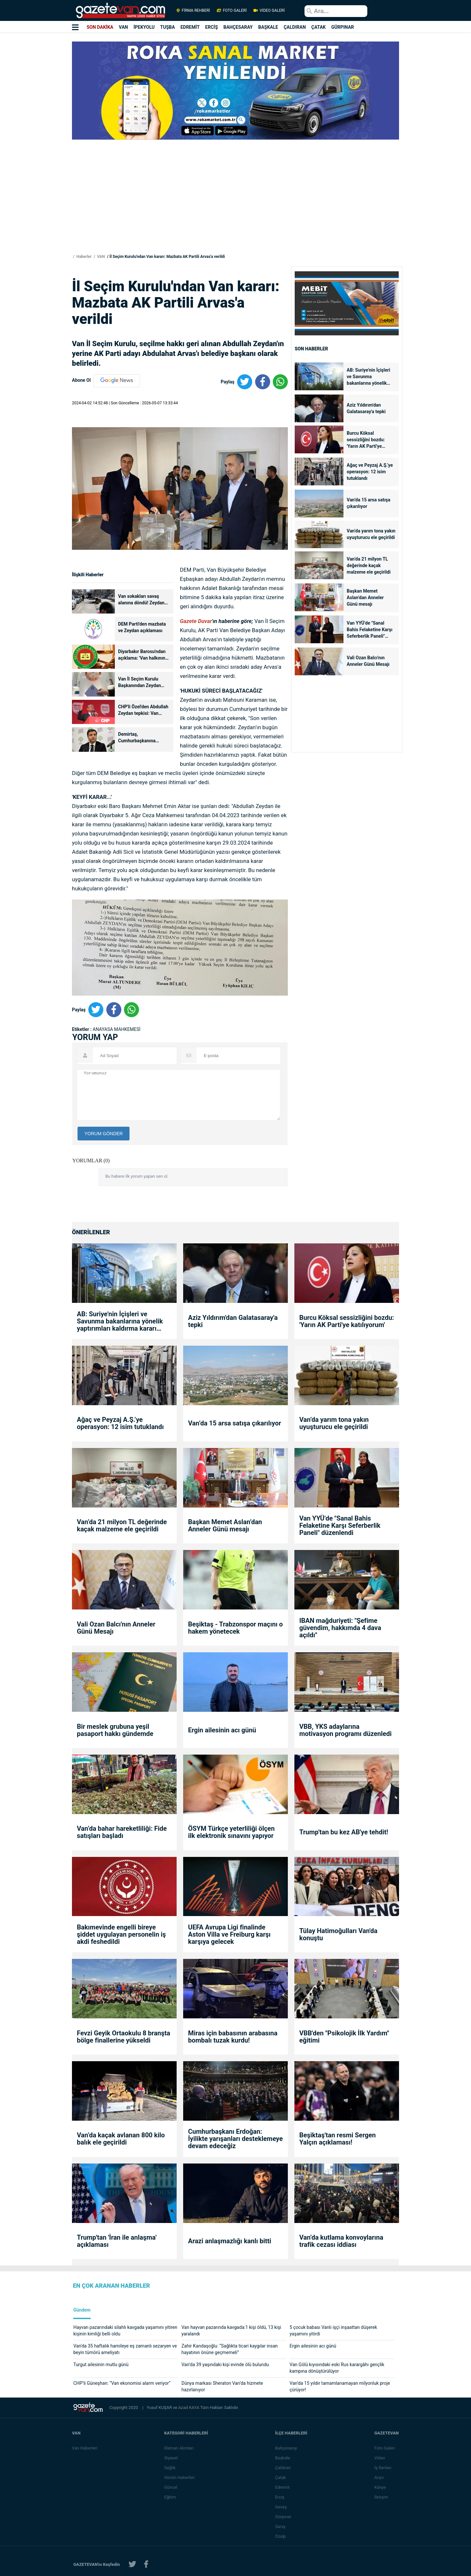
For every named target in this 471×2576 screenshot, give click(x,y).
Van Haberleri (84, 2448)
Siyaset (171, 2457)
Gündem (82, 2310)
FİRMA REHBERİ (193, 10)
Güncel (171, 2487)
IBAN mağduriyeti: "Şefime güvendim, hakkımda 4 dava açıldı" (340, 1628)
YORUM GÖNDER (103, 1133)
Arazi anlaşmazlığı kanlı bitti (229, 2241)
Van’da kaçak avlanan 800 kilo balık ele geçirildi (121, 2138)
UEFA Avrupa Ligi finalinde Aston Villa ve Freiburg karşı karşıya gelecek (229, 1934)
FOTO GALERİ (232, 10)
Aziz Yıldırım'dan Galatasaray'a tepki (366, 408)
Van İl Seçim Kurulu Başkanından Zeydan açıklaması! (139, 682)
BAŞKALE (268, 27)
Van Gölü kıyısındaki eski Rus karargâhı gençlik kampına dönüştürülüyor (336, 2368)
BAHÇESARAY (238, 27)
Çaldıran (283, 2467)
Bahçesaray (286, 2448)
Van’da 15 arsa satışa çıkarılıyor (368, 503)
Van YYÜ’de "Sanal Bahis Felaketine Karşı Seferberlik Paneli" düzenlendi (369, 630)
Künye (380, 2487)
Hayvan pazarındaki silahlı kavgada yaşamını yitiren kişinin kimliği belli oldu (125, 2330)
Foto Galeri (385, 2448)
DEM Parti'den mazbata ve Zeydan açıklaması (142, 627)
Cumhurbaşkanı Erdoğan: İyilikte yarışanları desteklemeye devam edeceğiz (235, 2138)
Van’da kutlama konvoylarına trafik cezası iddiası (341, 2241)
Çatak (280, 2477)
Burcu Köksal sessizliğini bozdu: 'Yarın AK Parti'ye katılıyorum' (366, 440)
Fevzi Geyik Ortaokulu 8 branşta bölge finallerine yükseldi (123, 2036)
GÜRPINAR (342, 27)
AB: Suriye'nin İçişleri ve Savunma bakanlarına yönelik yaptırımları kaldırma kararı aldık (368, 377)
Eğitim (171, 2497)
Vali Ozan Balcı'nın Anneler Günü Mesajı (369, 661)
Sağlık (170, 2467)
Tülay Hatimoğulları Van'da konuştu (338, 1934)
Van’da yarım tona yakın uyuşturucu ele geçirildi (371, 534)
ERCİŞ (211, 27)
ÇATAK (318, 27)
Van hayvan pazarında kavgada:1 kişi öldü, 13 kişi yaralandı (231, 2330)
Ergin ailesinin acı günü (222, 1730)
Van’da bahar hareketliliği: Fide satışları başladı (122, 1832)
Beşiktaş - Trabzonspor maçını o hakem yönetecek (235, 1628)
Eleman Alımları (179, 2448)
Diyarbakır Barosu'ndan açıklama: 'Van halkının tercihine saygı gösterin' (142, 655)
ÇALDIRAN (295, 27)
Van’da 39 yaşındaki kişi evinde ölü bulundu (225, 2364)
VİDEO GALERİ (269, 10)
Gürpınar (283, 2516)
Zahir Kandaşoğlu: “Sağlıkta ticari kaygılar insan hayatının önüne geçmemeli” (230, 2349)
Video (380, 2457)
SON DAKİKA (100, 27)
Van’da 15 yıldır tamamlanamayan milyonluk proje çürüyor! (339, 2386)
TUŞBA (167, 27)
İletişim (381, 2497)
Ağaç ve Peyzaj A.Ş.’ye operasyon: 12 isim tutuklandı (370, 472)
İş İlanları (383, 2467)
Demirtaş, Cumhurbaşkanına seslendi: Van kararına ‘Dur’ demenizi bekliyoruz (144, 738)
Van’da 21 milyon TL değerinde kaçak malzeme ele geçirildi (369, 565)
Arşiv (379, 2477)
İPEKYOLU (144, 27)
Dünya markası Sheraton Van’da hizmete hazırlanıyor (222, 2386)
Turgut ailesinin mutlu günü (101, 2364)
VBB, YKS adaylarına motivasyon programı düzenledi (345, 1730)
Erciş (280, 2497)
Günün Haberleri (180, 2477)
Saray (280, 2526)
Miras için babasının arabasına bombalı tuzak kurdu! (232, 2036)
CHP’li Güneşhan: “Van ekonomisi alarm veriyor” (121, 2383)
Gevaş (281, 2506)
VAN (123, 27)
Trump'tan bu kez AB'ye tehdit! (343, 1832)
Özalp (280, 2536)
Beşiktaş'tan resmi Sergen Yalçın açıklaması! (337, 2138)
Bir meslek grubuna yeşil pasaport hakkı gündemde (115, 1730)
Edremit (282, 2487)
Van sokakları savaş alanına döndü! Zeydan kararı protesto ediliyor (141, 600)
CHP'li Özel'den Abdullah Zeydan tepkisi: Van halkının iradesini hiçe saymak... (143, 710)
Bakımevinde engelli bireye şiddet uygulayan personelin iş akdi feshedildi (121, 1934)
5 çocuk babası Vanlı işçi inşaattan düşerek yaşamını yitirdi (333, 2330)
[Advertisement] (39, 117)
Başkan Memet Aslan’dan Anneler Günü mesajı (365, 597)
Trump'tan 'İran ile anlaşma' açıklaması (117, 2241)
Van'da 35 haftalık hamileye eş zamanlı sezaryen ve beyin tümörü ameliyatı (125, 2349)
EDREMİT (190, 27)
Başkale (282, 2457)
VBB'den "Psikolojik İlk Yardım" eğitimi (344, 2036)
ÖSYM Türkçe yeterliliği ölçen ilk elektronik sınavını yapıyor (231, 1832)
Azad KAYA (189, 2407)
